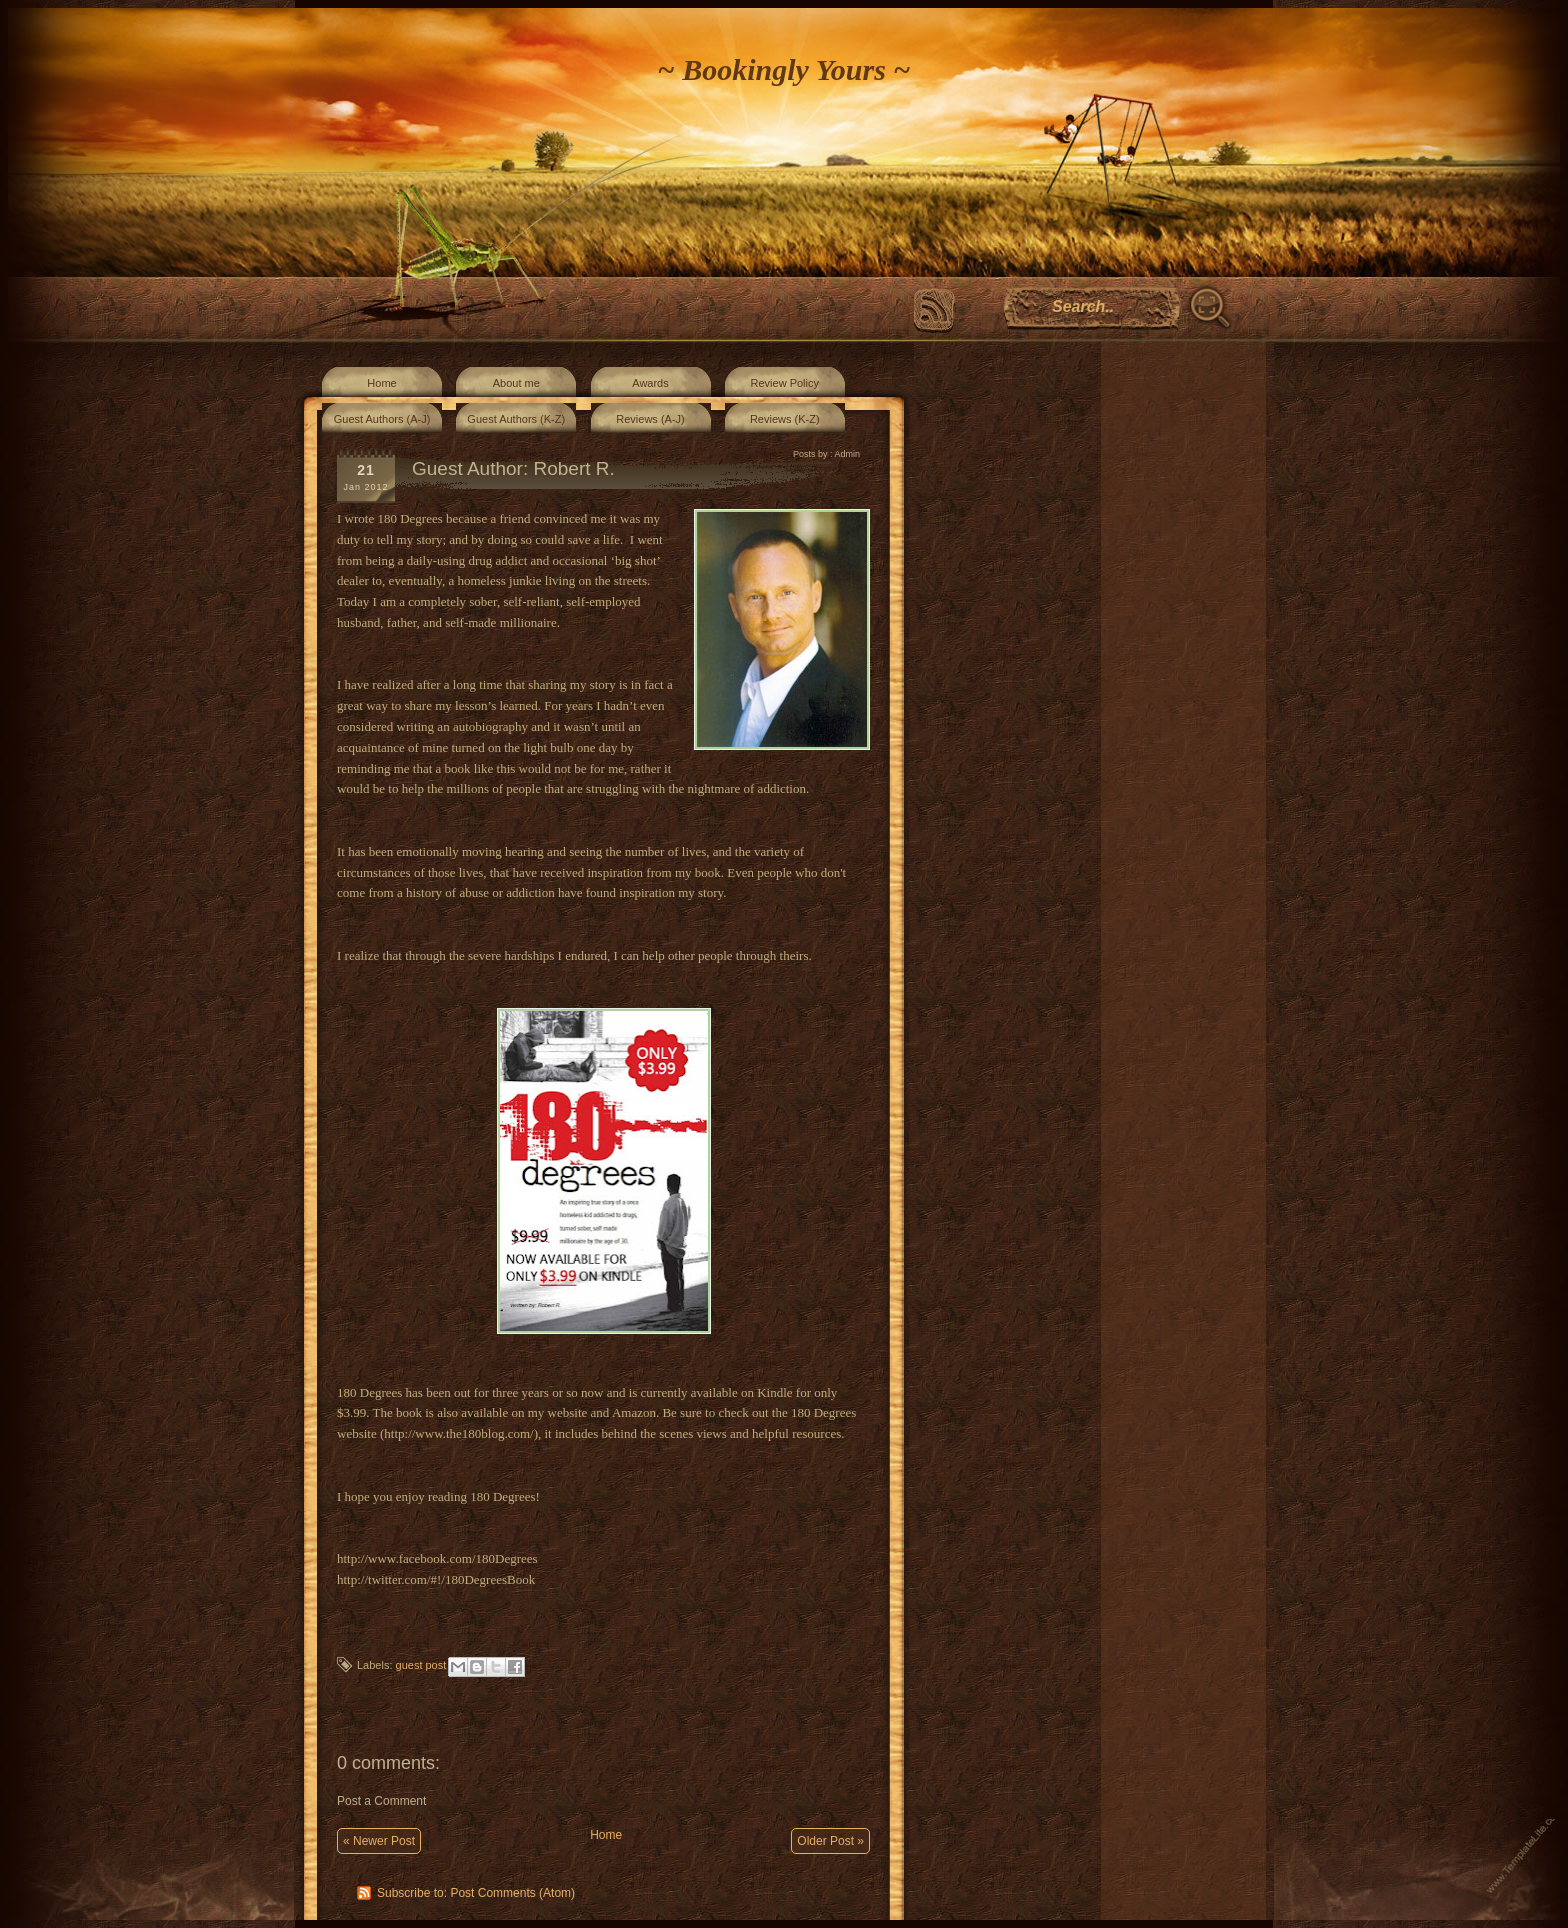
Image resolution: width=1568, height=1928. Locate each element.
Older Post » (830, 1841)
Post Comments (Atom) (512, 1893)
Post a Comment (381, 1801)
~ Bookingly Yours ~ (784, 69)
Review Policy (785, 383)
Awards (650, 383)
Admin (847, 454)
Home (381, 383)
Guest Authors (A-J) (382, 419)
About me (516, 383)
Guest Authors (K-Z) (516, 419)
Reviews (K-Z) (785, 419)
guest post (421, 1665)
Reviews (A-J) (650, 419)
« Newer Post (379, 1841)
